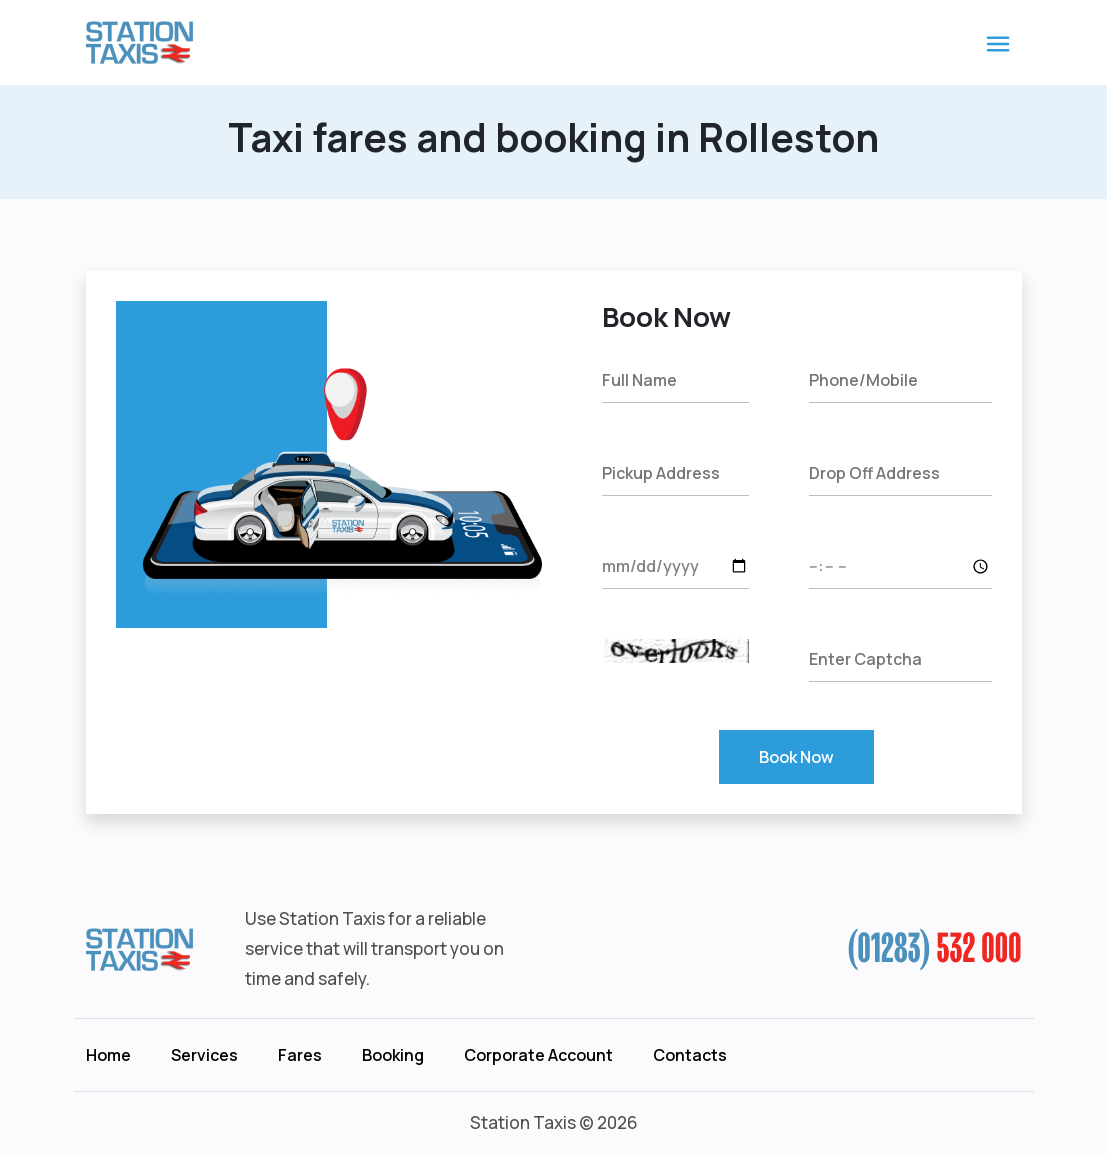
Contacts (690, 1055)
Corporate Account (538, 1055)
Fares (300, 1055)
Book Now (796, 757)
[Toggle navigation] (998, 43)
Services (204, 1055)
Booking (393, 1055)
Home (108, 1055)
